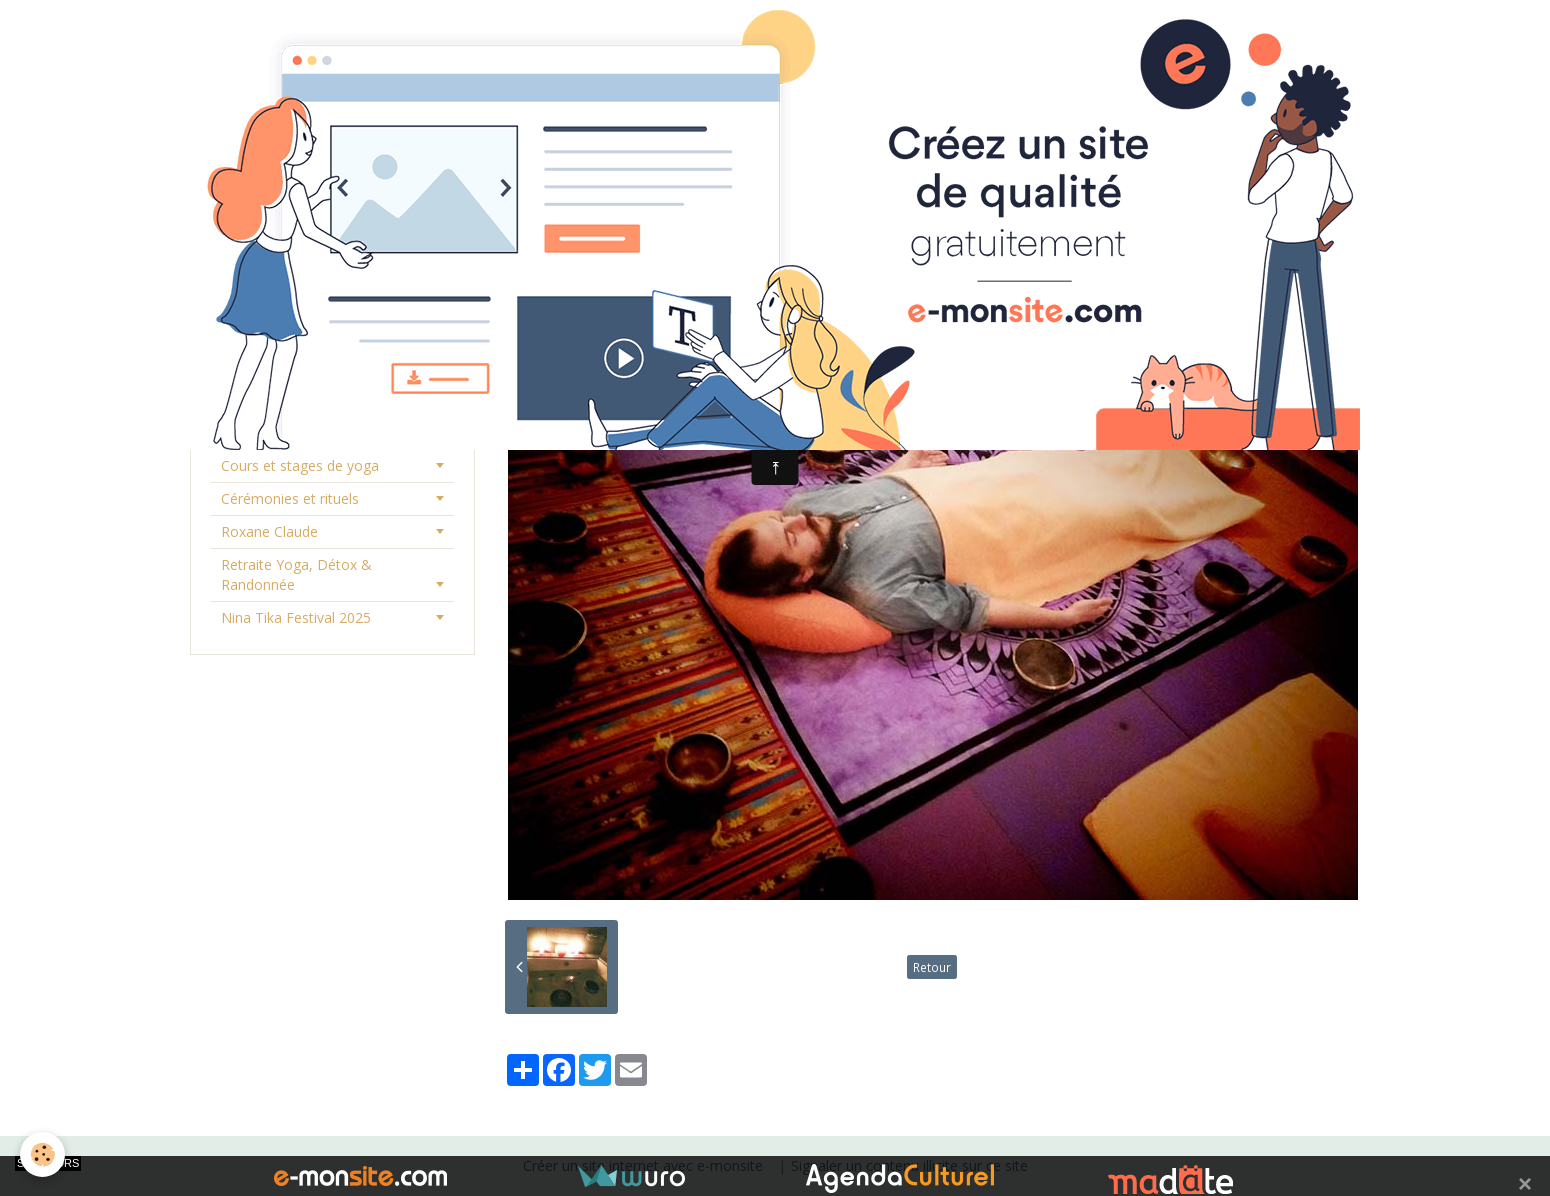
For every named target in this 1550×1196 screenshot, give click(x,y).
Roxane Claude (269, 531)
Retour (932, 967)
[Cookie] (42, 1154)
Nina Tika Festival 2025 (296, 617)
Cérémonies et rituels (290, 498)
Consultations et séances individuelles (302, 422)
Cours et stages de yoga (300, 465)
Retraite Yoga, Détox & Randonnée (296, 574)
